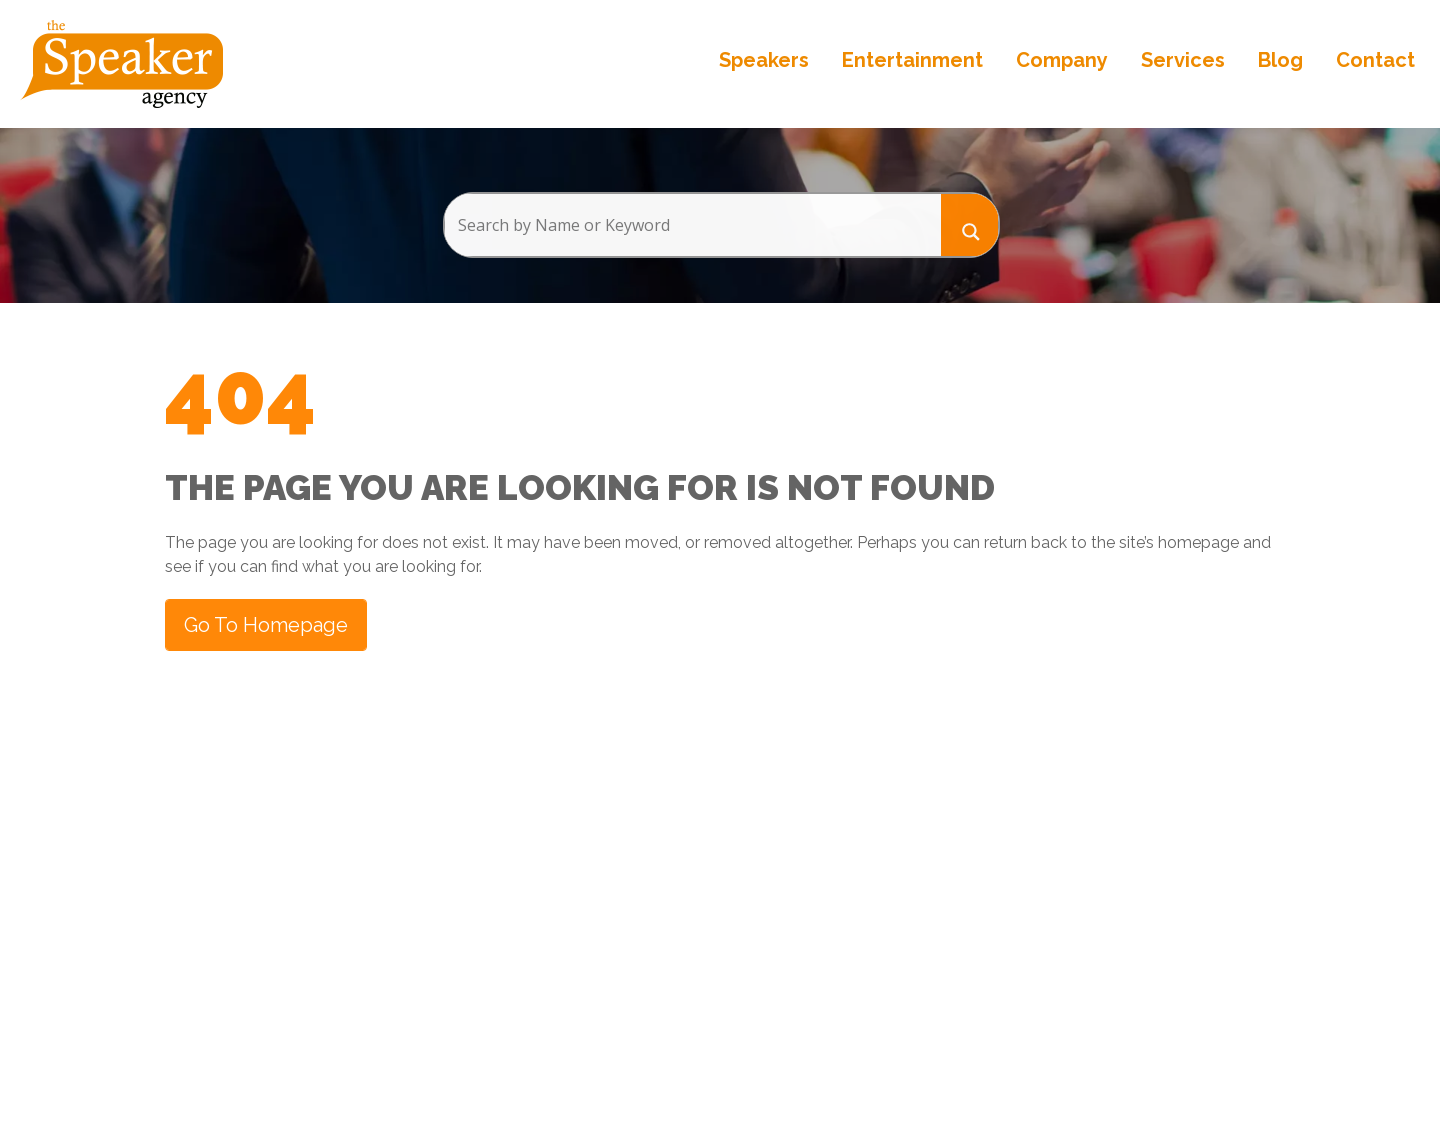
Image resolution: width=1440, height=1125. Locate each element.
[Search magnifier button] (970, 224)
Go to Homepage (266, 625)
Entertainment (912, 60)
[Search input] (692, 225)
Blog (1280, 60)
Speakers (764, 60)
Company (1062, 60)
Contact (1375, 60)
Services (1183, 60)
